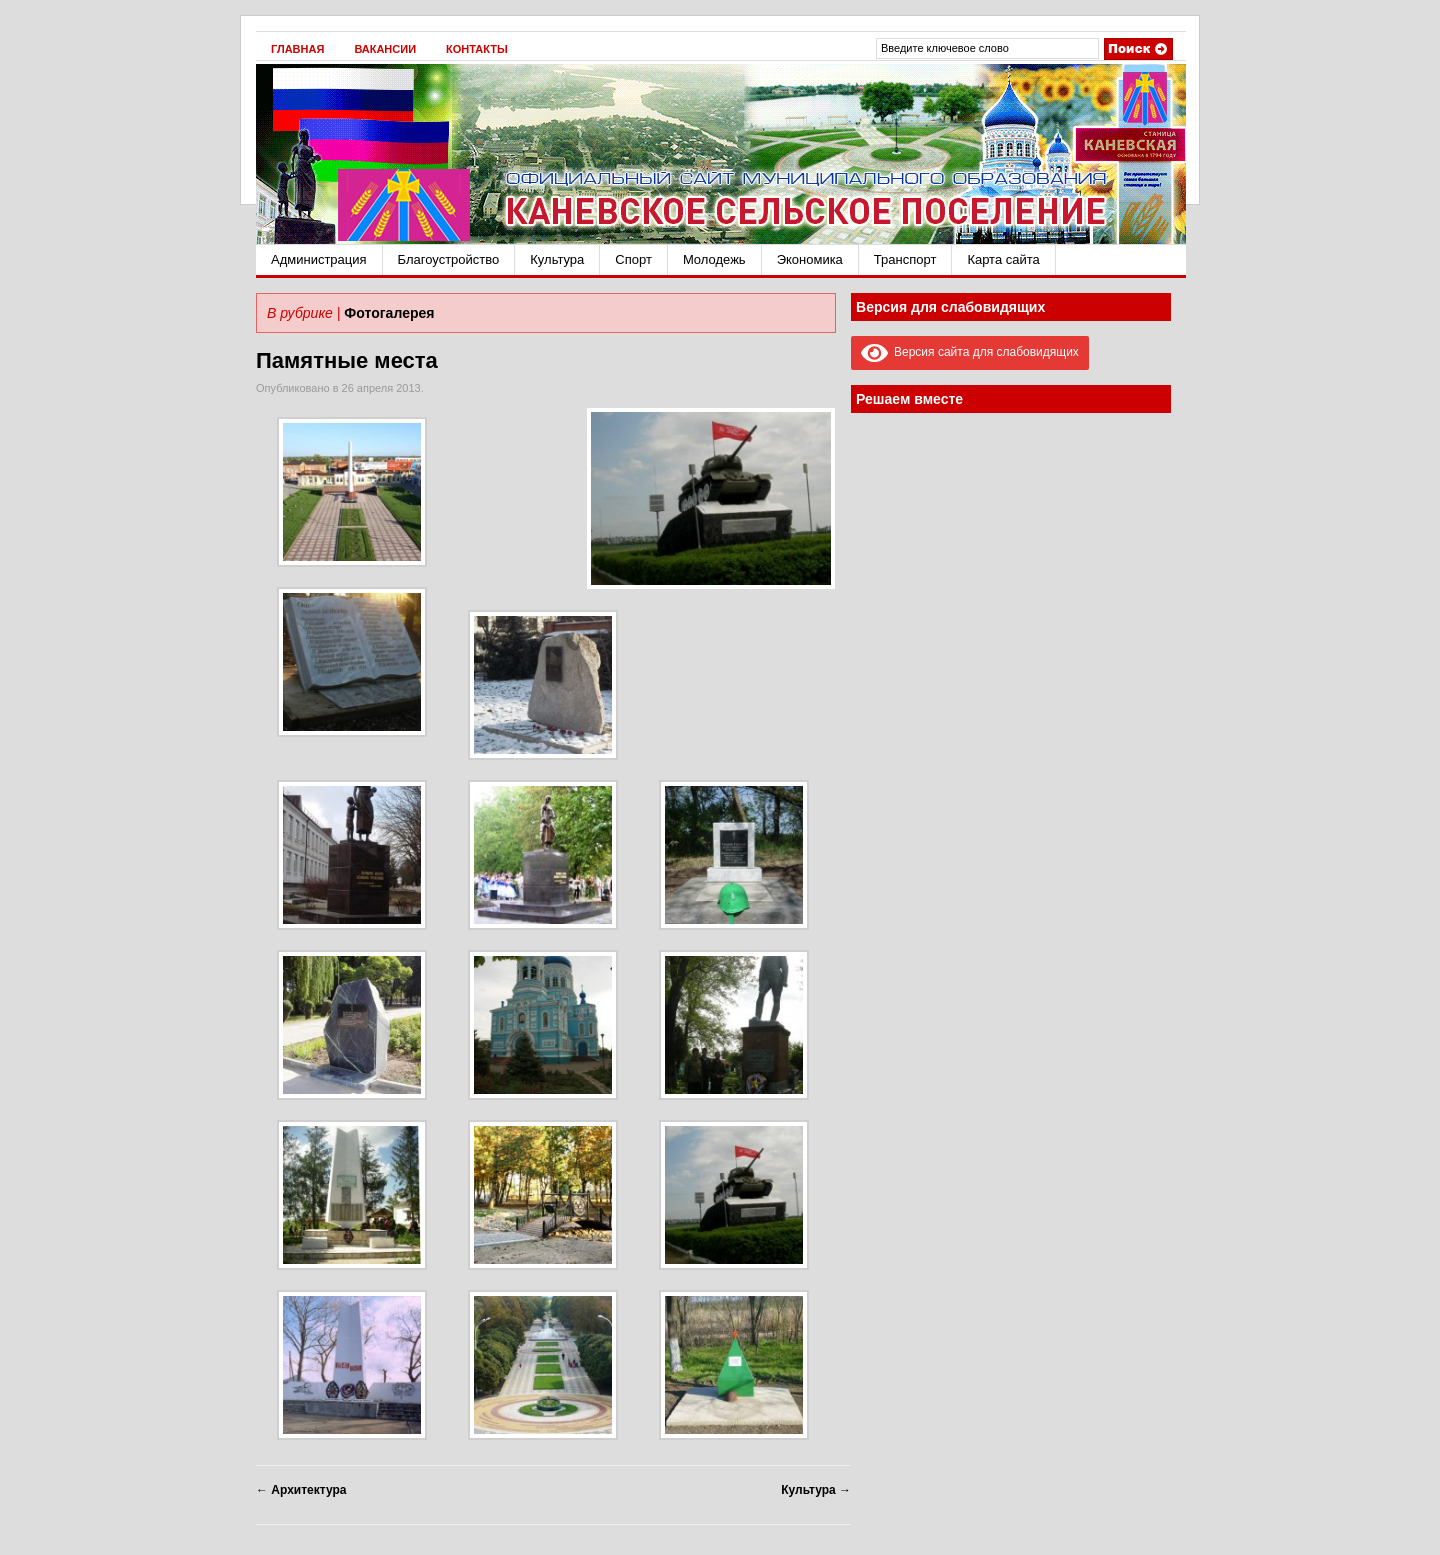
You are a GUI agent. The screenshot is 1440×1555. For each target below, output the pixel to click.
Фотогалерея (389, 313)
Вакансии (385, 49)
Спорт (633, 259)
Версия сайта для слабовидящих (970, 352)
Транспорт (905, 259)
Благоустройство (449, 259)
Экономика (810, 259)
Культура (557, 259)
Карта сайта (1003, 259)
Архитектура (301, 1490)
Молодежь (714, 259)
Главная (297, 49)
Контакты (477, 49)
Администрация (319, 259)
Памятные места (347, 360)
